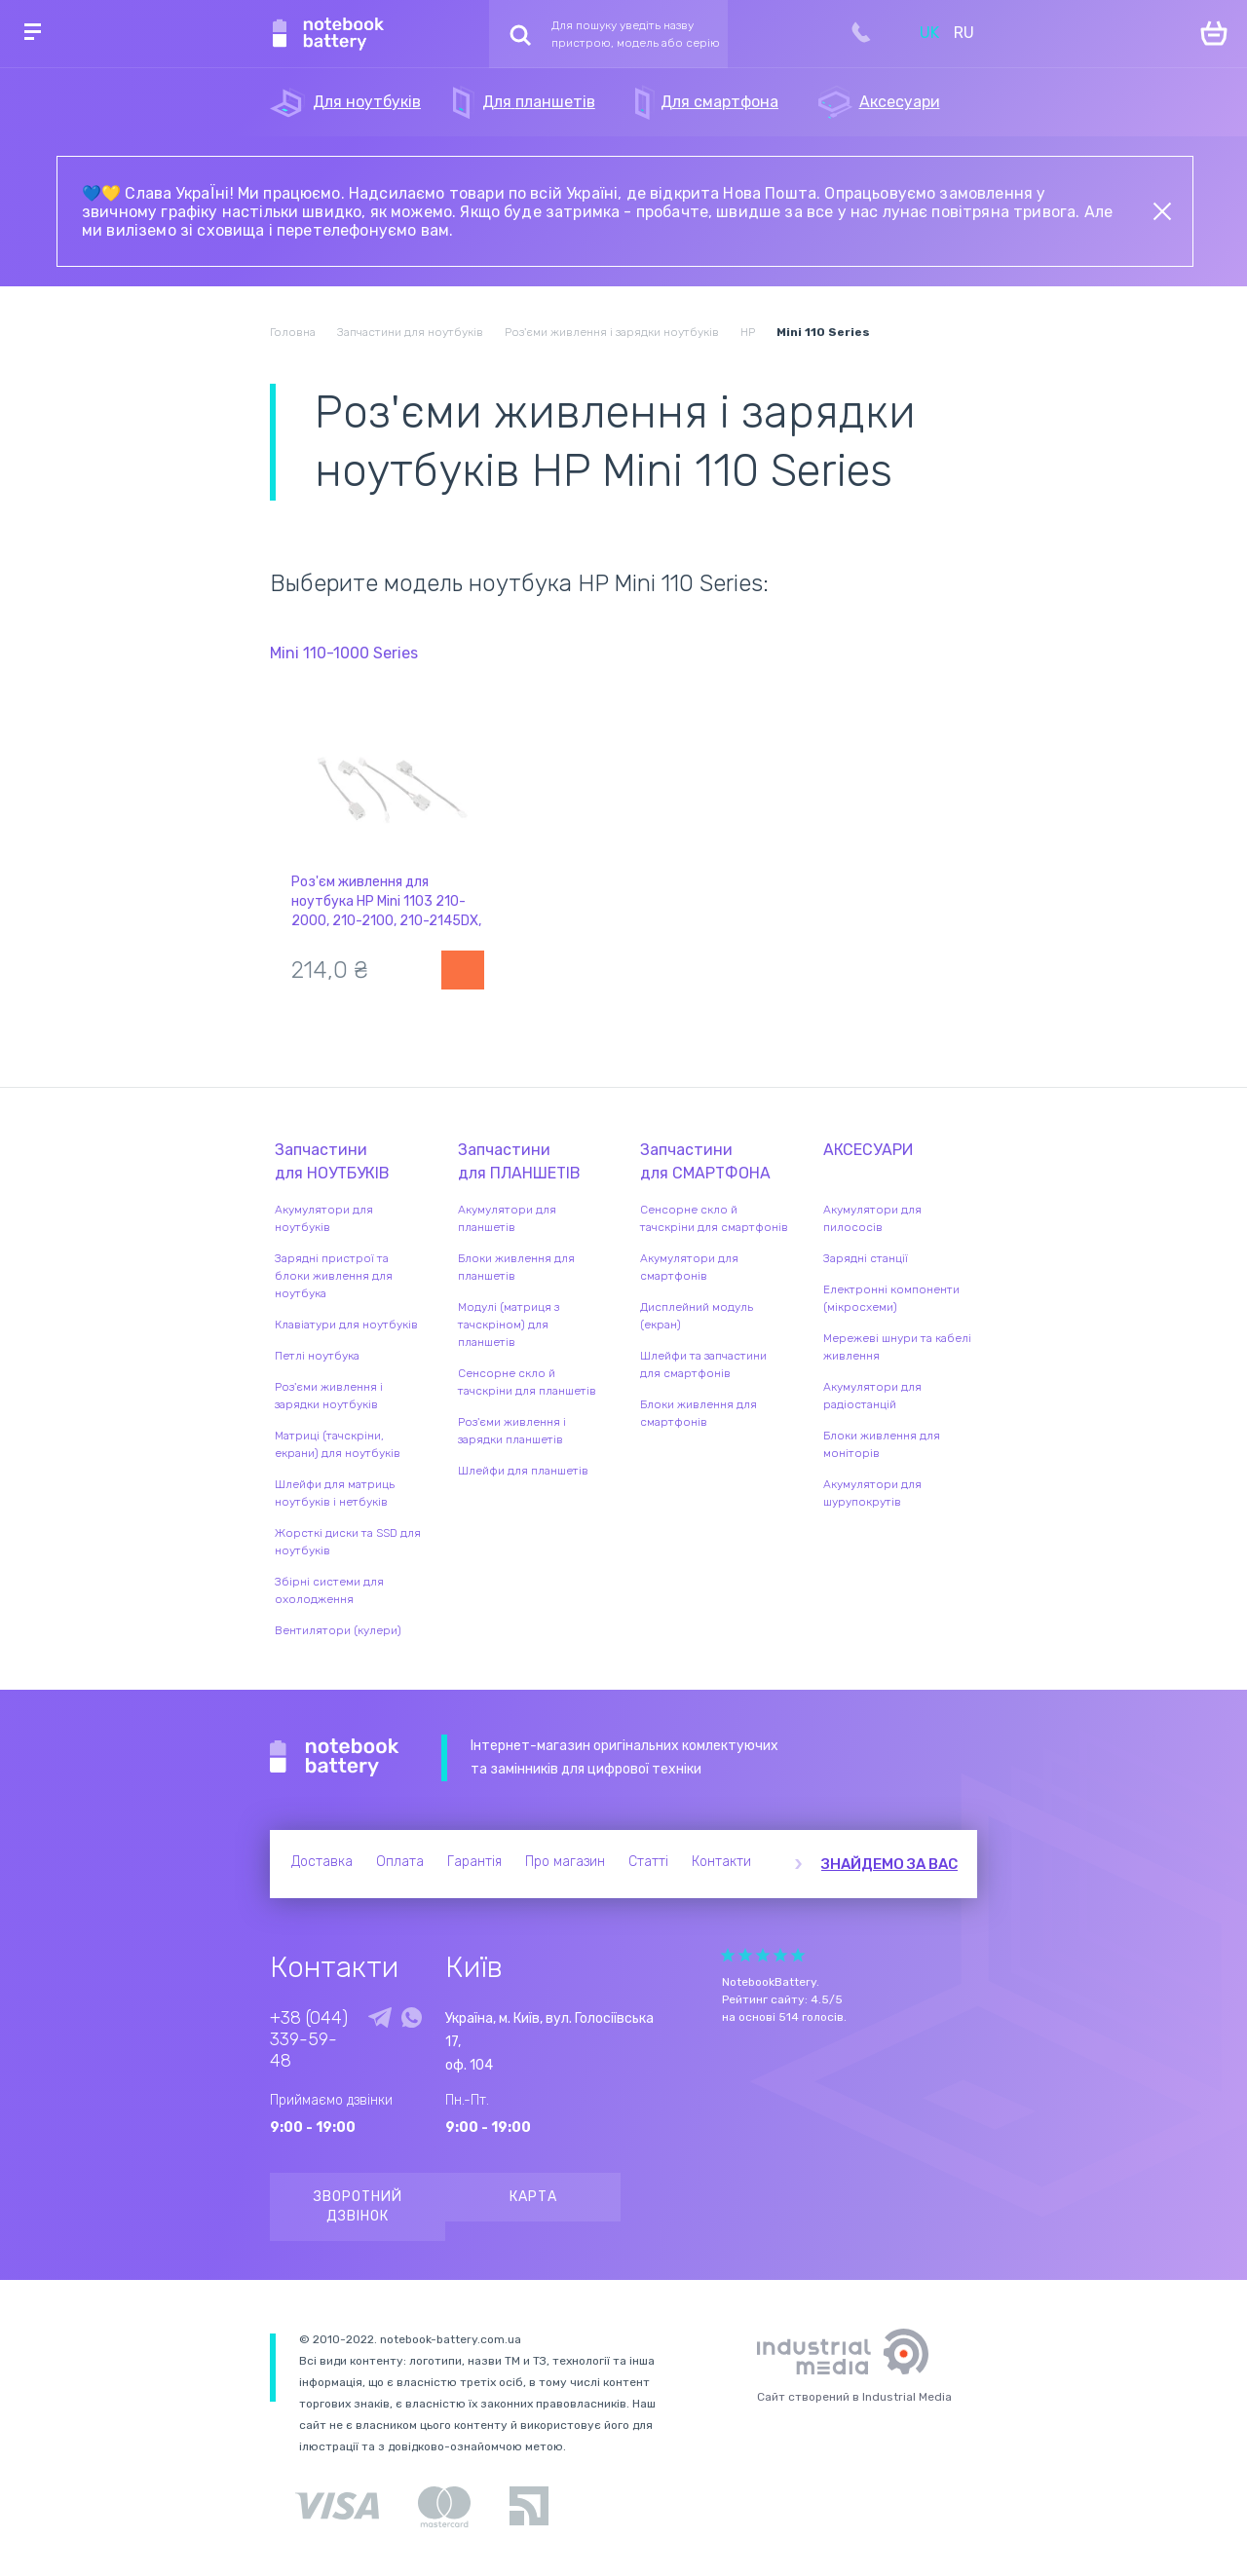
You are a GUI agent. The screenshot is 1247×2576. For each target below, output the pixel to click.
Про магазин (565, 1861)
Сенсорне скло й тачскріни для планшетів (527, 1382)
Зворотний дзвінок (358, 2206)
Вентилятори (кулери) (338, 1630)
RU (964, 32)
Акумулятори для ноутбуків (324, 1218)
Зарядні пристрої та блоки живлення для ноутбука (334, 1275)
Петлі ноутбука (317, 1356)
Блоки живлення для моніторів (881, 1444)
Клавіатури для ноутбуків (346, 1324)
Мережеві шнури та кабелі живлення (897, 1347)
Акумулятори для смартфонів (689, 1267)
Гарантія (474, 1861)
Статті (648, 1861)
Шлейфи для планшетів (523, 1470)
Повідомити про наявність (462, 970)
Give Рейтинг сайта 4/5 (780, 1955)
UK (929, 32)
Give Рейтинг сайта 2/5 (745, 1955)
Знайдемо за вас (889, 1864)
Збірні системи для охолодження (329, 1590)
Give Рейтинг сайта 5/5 (798, 1955)
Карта (533, 2196)
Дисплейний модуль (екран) (696, 1315)
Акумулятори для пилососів (872, 1218)
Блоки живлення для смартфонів (698, 1413)
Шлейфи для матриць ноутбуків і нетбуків (335, 1493)
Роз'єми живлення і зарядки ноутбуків (329, 1395)
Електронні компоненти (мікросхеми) (891, 1298)
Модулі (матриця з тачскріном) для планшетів (508, 1324)
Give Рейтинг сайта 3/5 (763, 1955)
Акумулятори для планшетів (507, 1218)
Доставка (322, 1861)
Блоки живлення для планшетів (516, 1267)
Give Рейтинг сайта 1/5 (728, 1955)
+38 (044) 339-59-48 (309, 2039)
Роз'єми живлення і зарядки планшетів (512, 1430)
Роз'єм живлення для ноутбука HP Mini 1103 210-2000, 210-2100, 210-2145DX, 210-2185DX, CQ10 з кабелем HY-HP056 (386, 921)
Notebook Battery (334, 1757)
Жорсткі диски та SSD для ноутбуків (348, 1541)
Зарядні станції (865, 1258)
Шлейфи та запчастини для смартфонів (703, 1364)
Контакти (721, 1861)
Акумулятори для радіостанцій (872, 1395)
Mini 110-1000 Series (344, 653)
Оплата (400, 1861)
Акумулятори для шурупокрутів (872, 1493)
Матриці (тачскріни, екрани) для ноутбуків (337, 1444)
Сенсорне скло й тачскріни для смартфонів (714, 1218)
